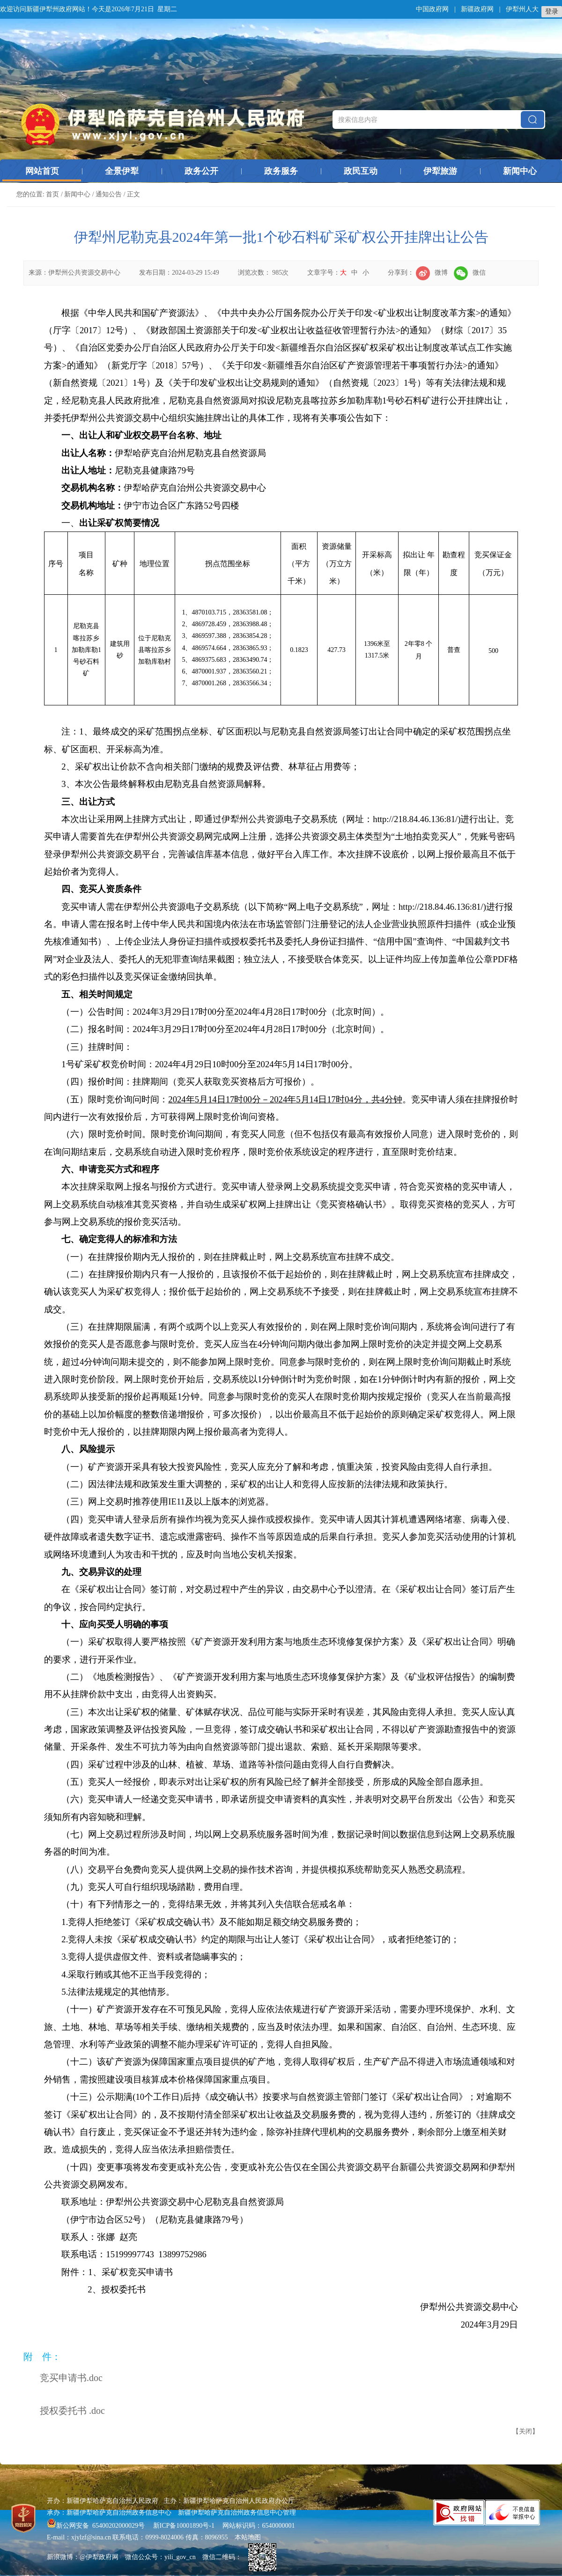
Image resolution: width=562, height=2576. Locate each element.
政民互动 (360, 171)
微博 (432, 272)
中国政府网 (432, 9)
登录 (551, 11)
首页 (52, 194)
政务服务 (281, 171)
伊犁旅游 (440, 171)
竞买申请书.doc (71, 2378)
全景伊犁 (122, 171)
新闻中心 (520, 171)
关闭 (525, 2431)
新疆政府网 (477, 9)
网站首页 (42, 171)
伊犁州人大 (522, 9)
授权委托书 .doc (72, 2410)
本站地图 (248, 2537)
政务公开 (201, 171)
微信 (470, 272)
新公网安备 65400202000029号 (97, 2525)
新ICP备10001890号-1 (183, 2525)
